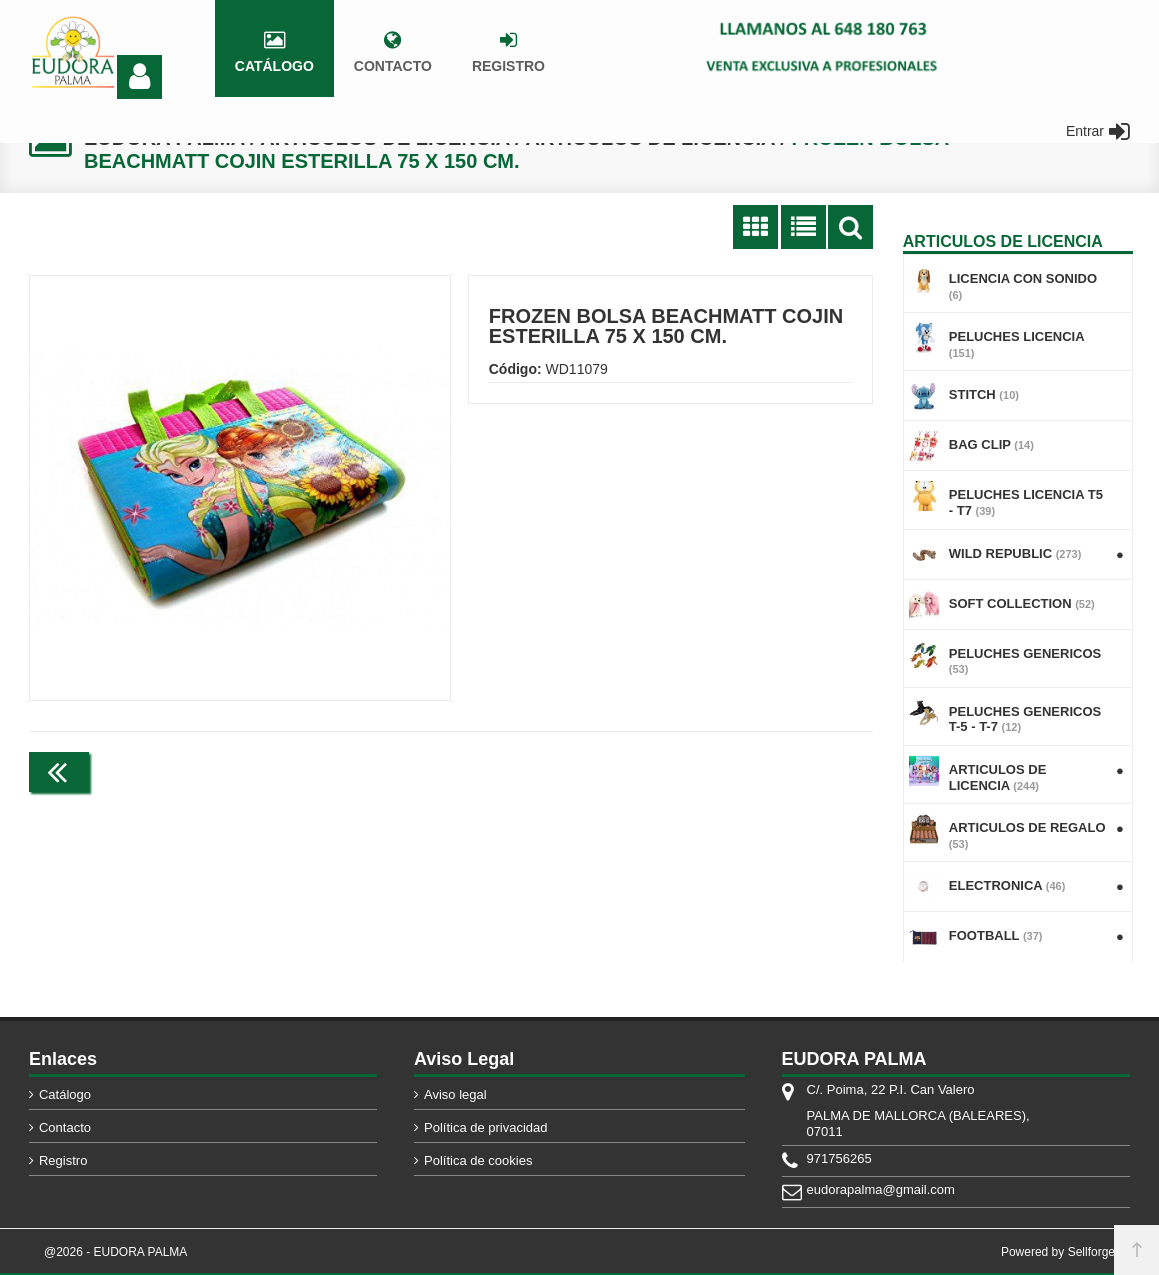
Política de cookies (478, 1160)
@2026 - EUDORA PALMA (115, 1252)
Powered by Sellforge (1058, 1252)
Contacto (65, 1127)
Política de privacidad (486, 1127)
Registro (63, 1160)
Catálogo (65, 1094)
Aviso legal (455, 1094)
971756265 (839, 1158)
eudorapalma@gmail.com (881, 1189)
